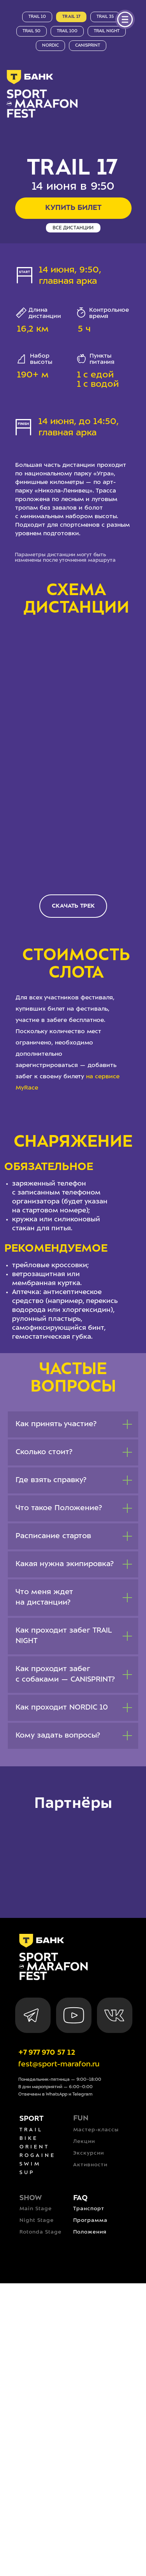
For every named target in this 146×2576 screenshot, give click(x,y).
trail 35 (105, 17)
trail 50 (31, 31)
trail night (107, 31)
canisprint (87, 45)
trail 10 (37, 17)
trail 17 (71, 17)
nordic (50, 45)
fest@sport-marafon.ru (59, 2064)
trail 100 (67, 31)
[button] (73, 906)
